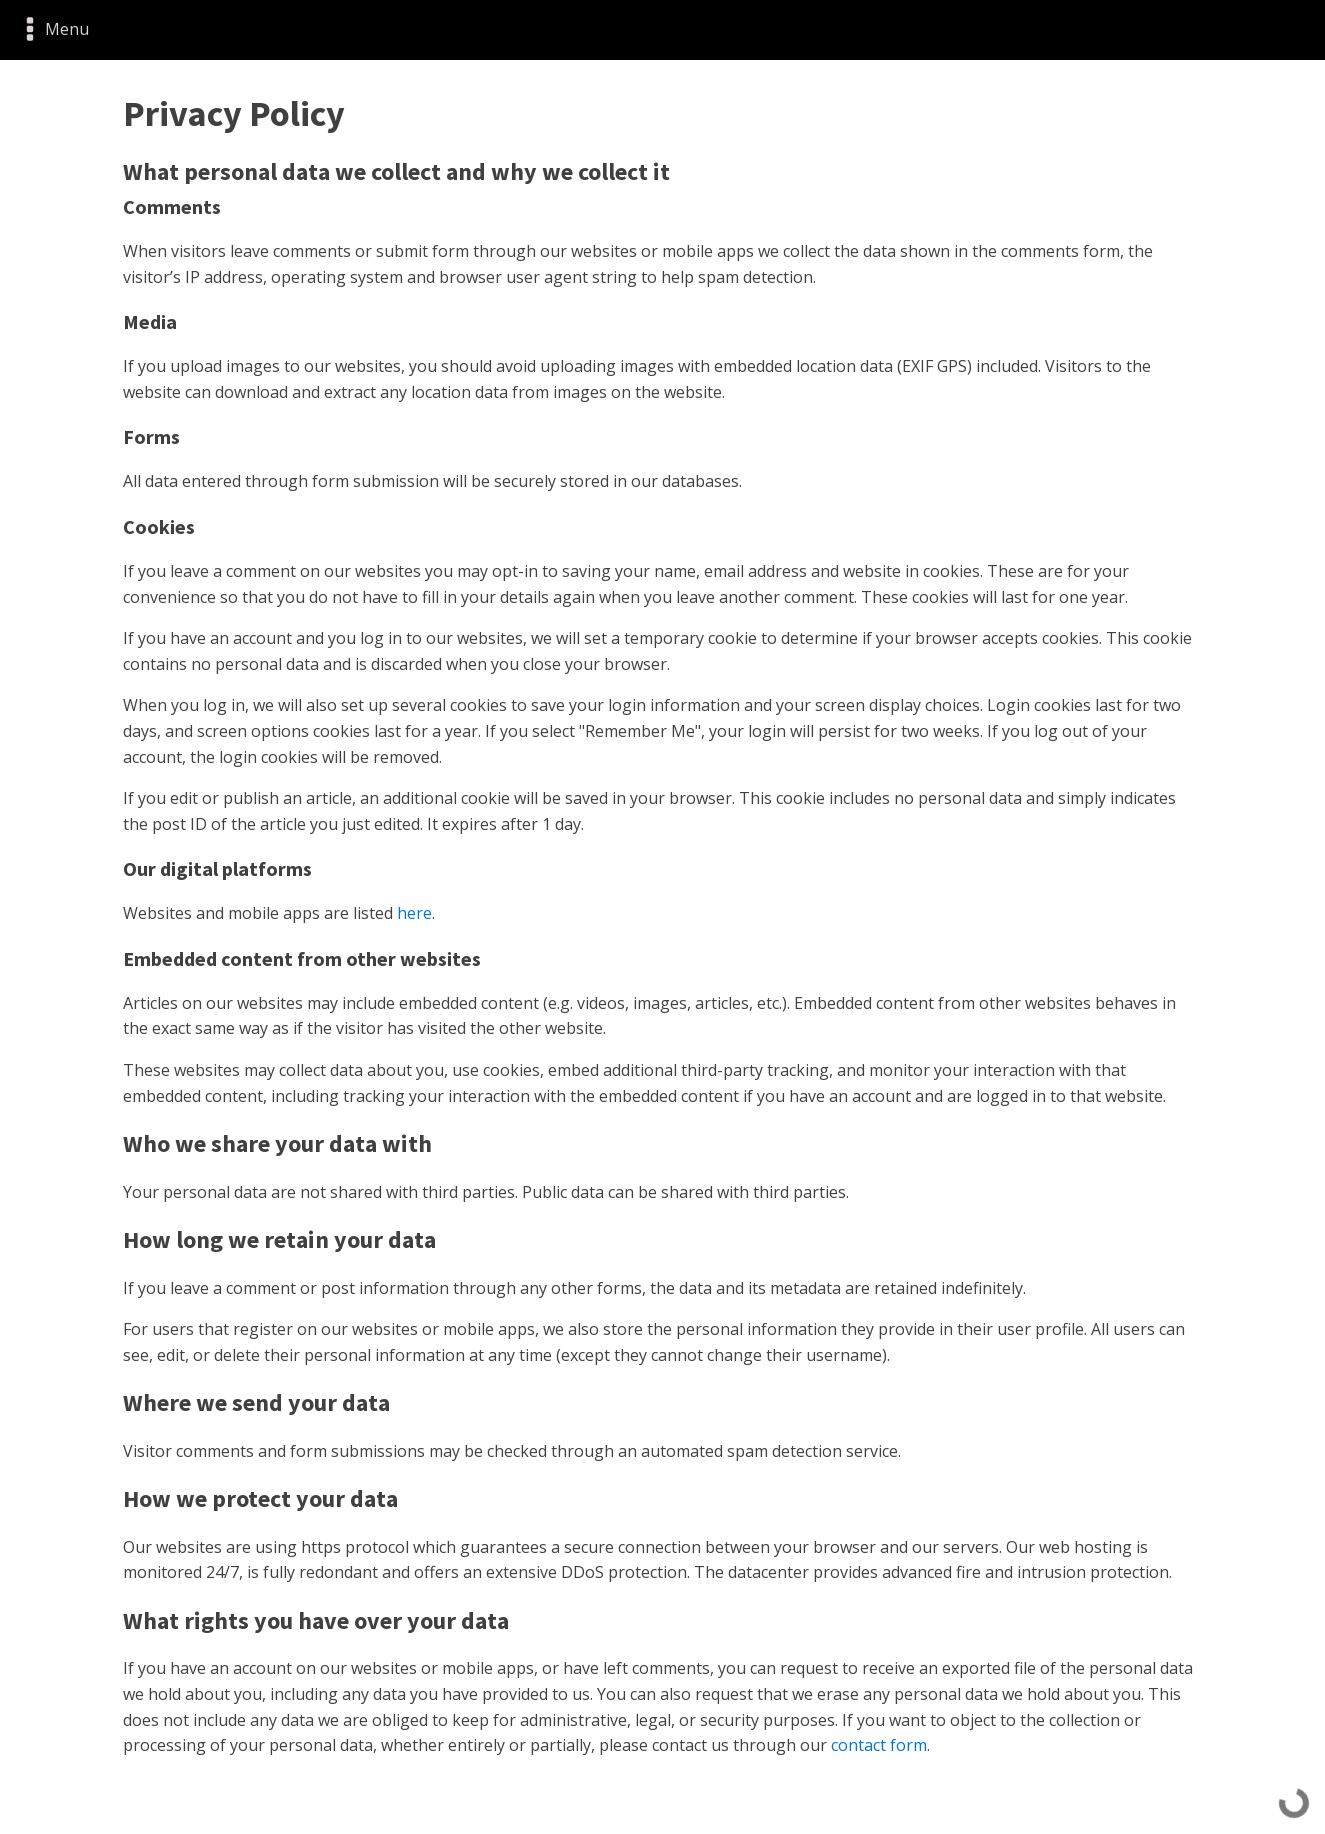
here (414, 913)
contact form (879, 1745)
